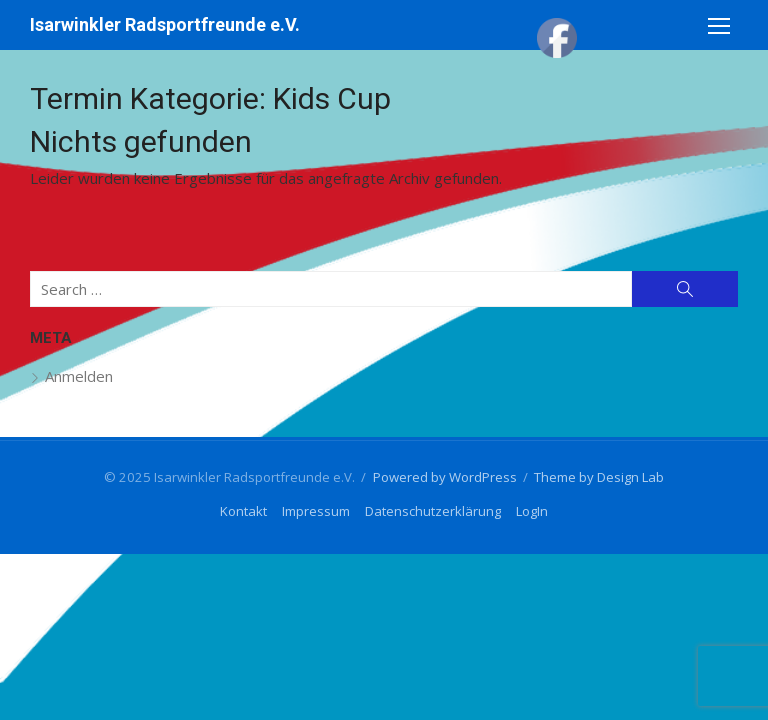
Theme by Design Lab (599, 477)
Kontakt (243, 511)
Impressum (316, 511)
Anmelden (79, 376)
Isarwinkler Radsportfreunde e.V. (165, 24)
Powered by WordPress (445, 477)
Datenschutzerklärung (433, 511)
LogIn (532, 511)
